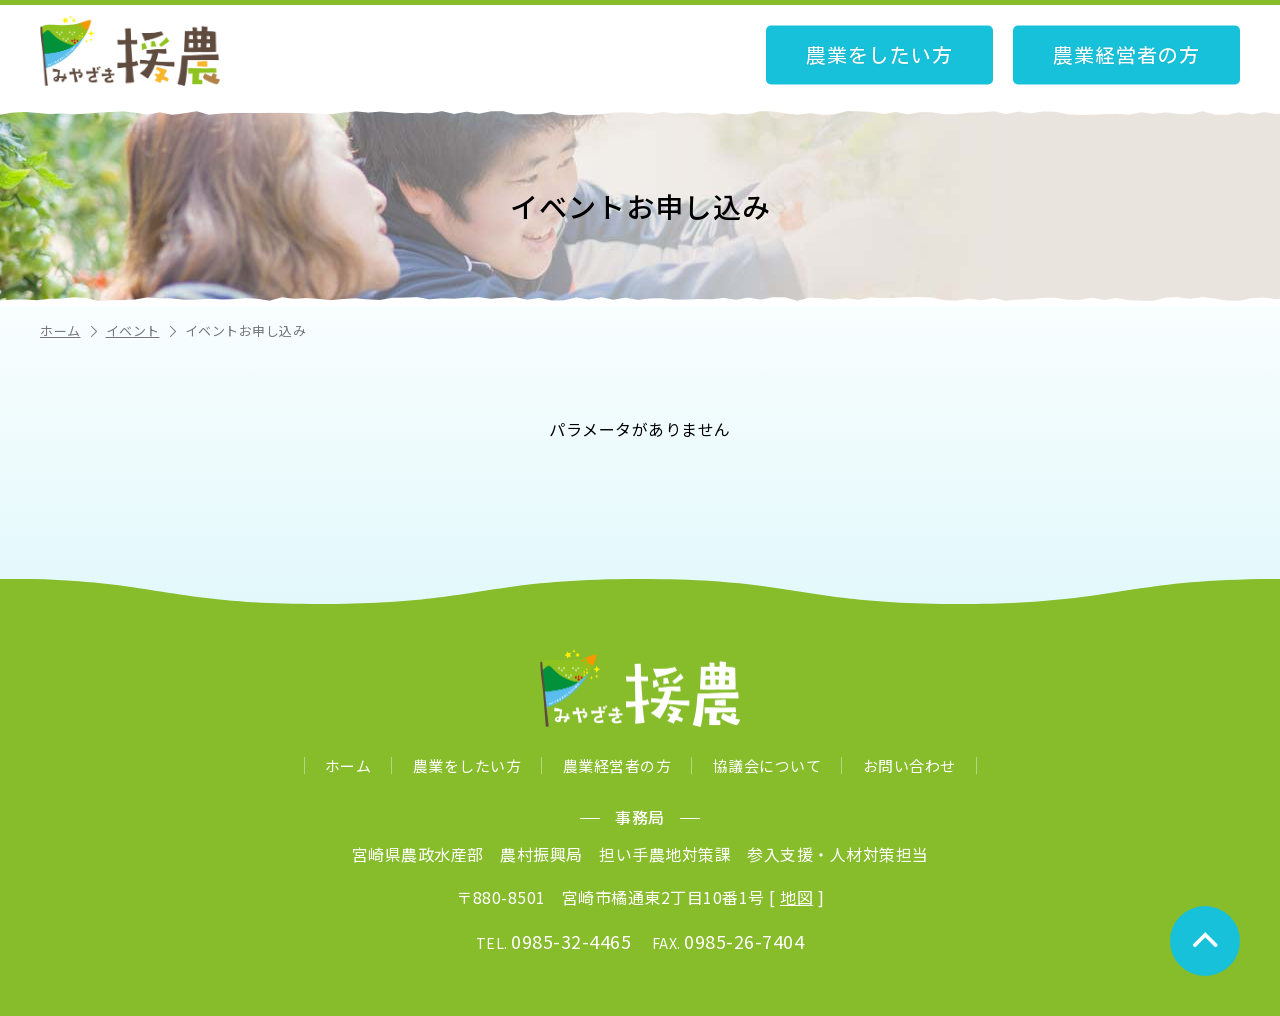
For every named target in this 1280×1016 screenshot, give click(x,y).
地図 (796, 897)
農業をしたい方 (879, 55)
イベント (143, 330)
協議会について (767, 765)
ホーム (70, 330)
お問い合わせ (909, 765)
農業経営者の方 (1126, 55)
